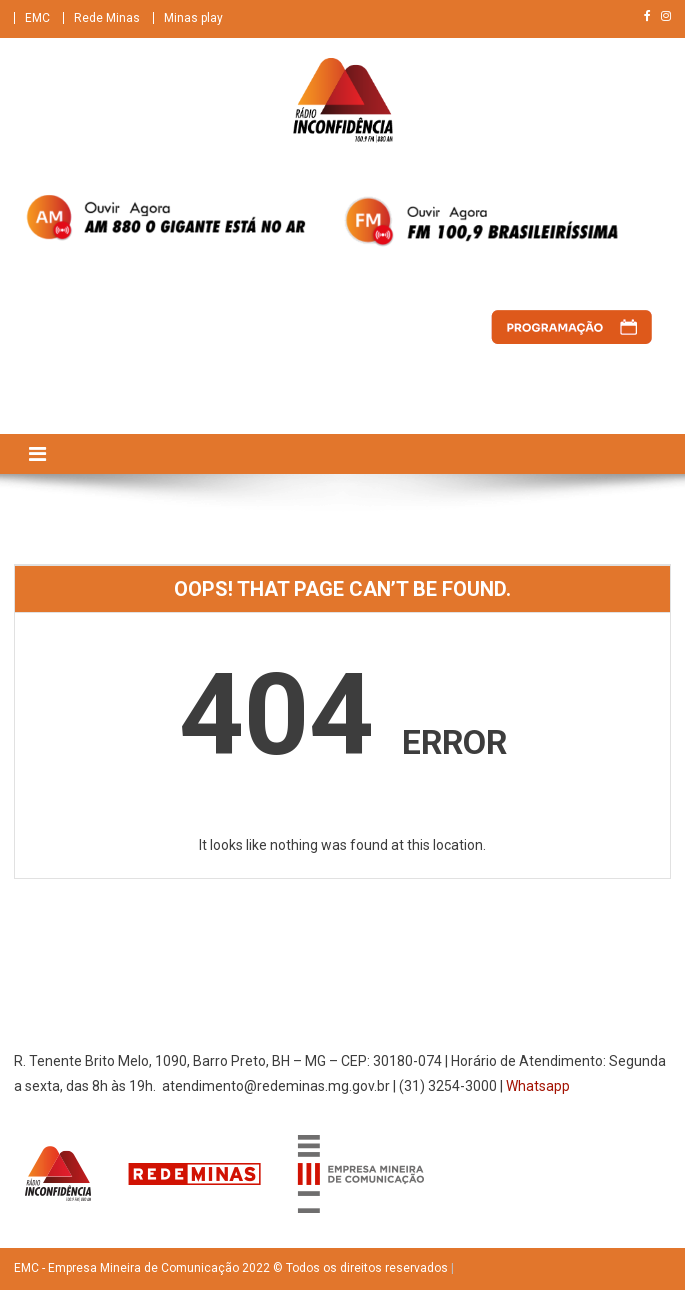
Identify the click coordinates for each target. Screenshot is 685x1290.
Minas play (193, 18)
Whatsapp (538, 1086)
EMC (37, 18)
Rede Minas (107, 18)
